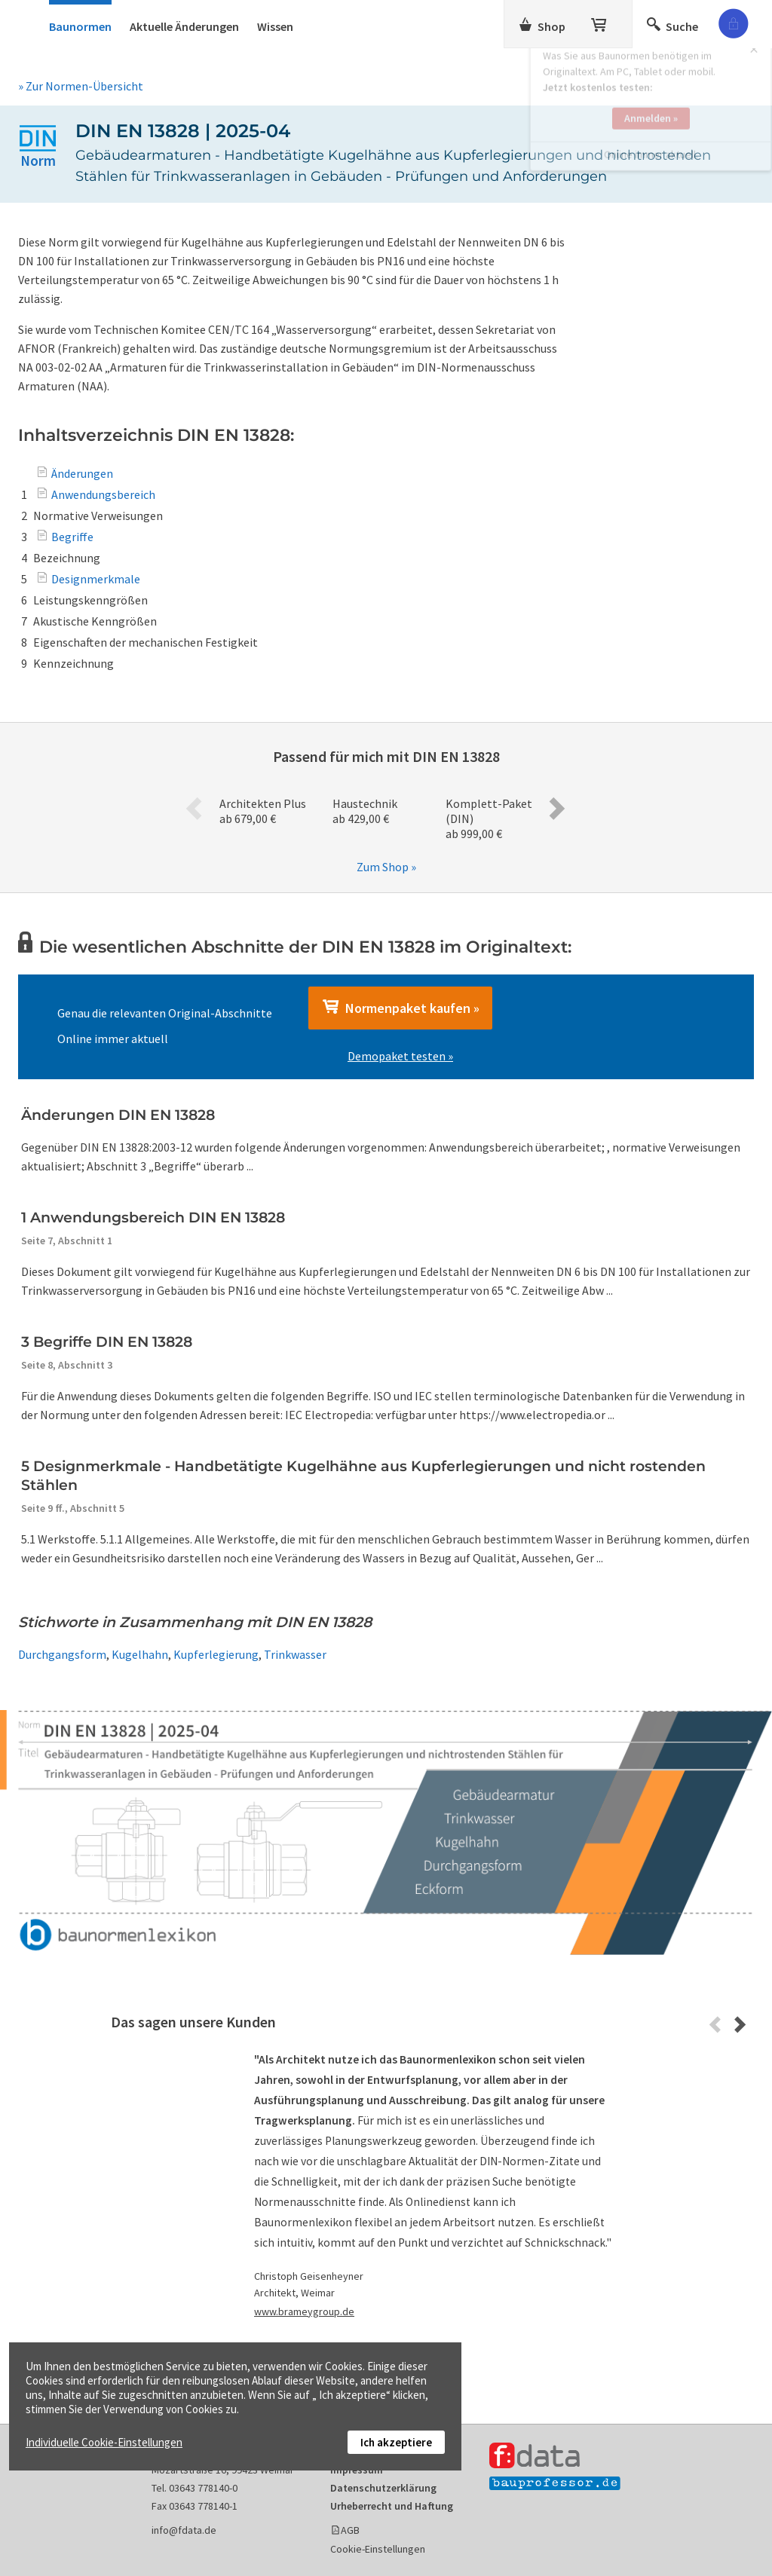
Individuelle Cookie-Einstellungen (104, 2442)
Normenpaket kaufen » (400, 1007)
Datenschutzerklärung (383, 2488)
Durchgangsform (62, 1654)
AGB (350, 2530)
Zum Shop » (386, 866)
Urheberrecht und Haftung (391, 2506)
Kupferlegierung (216, 1654)
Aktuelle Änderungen (184, 26)
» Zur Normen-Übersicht (80, 85)
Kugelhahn (140, 1654)
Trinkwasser (295, 1654)
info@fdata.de (184, 2530)
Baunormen (80, 26)
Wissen (275, 26)
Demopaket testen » (400, 1055)
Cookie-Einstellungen (377, 2549)
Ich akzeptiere (396, 2442)
